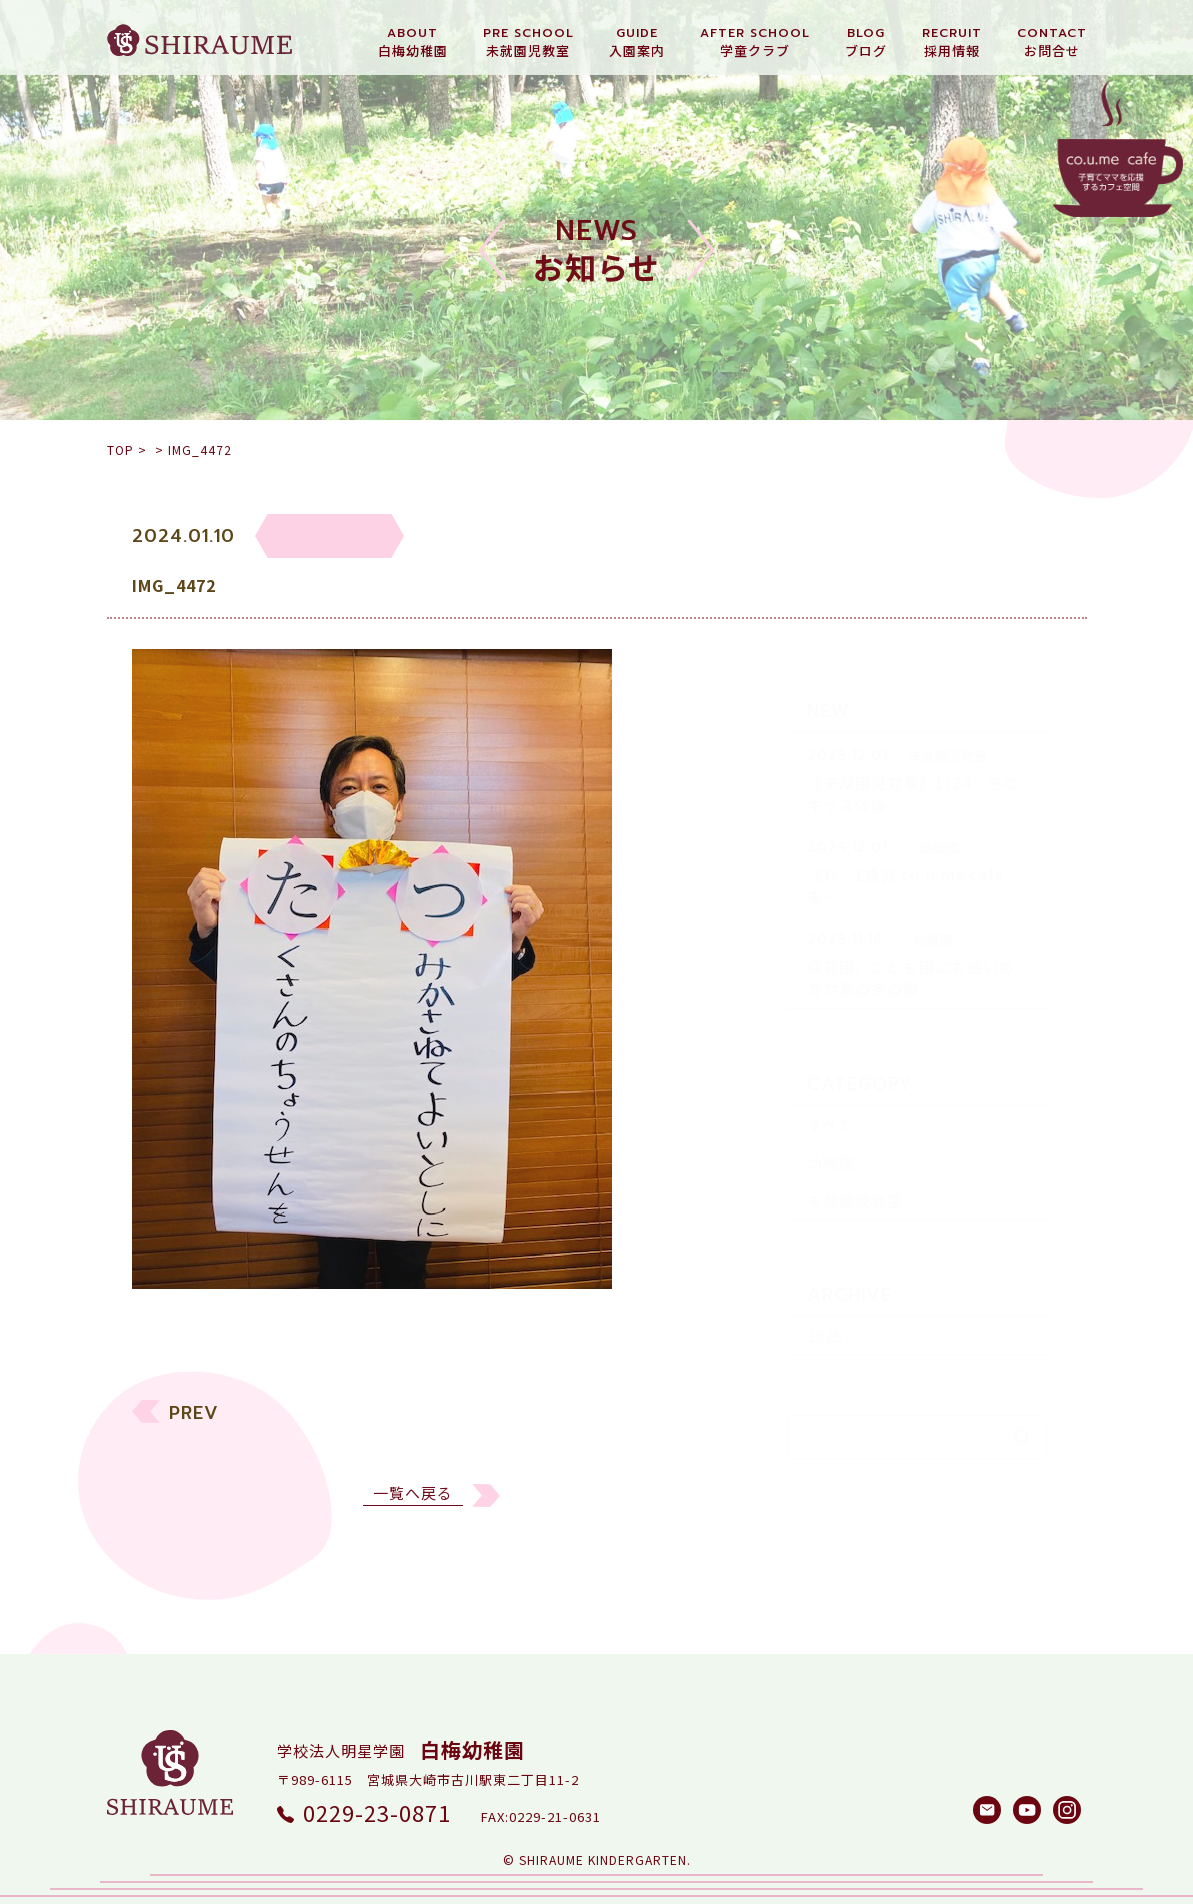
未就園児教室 (855, 1166)
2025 (825, 1301)
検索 (1022, 1403)
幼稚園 (831, 1128)
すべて (830, 1090)
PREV (194, 1426)
